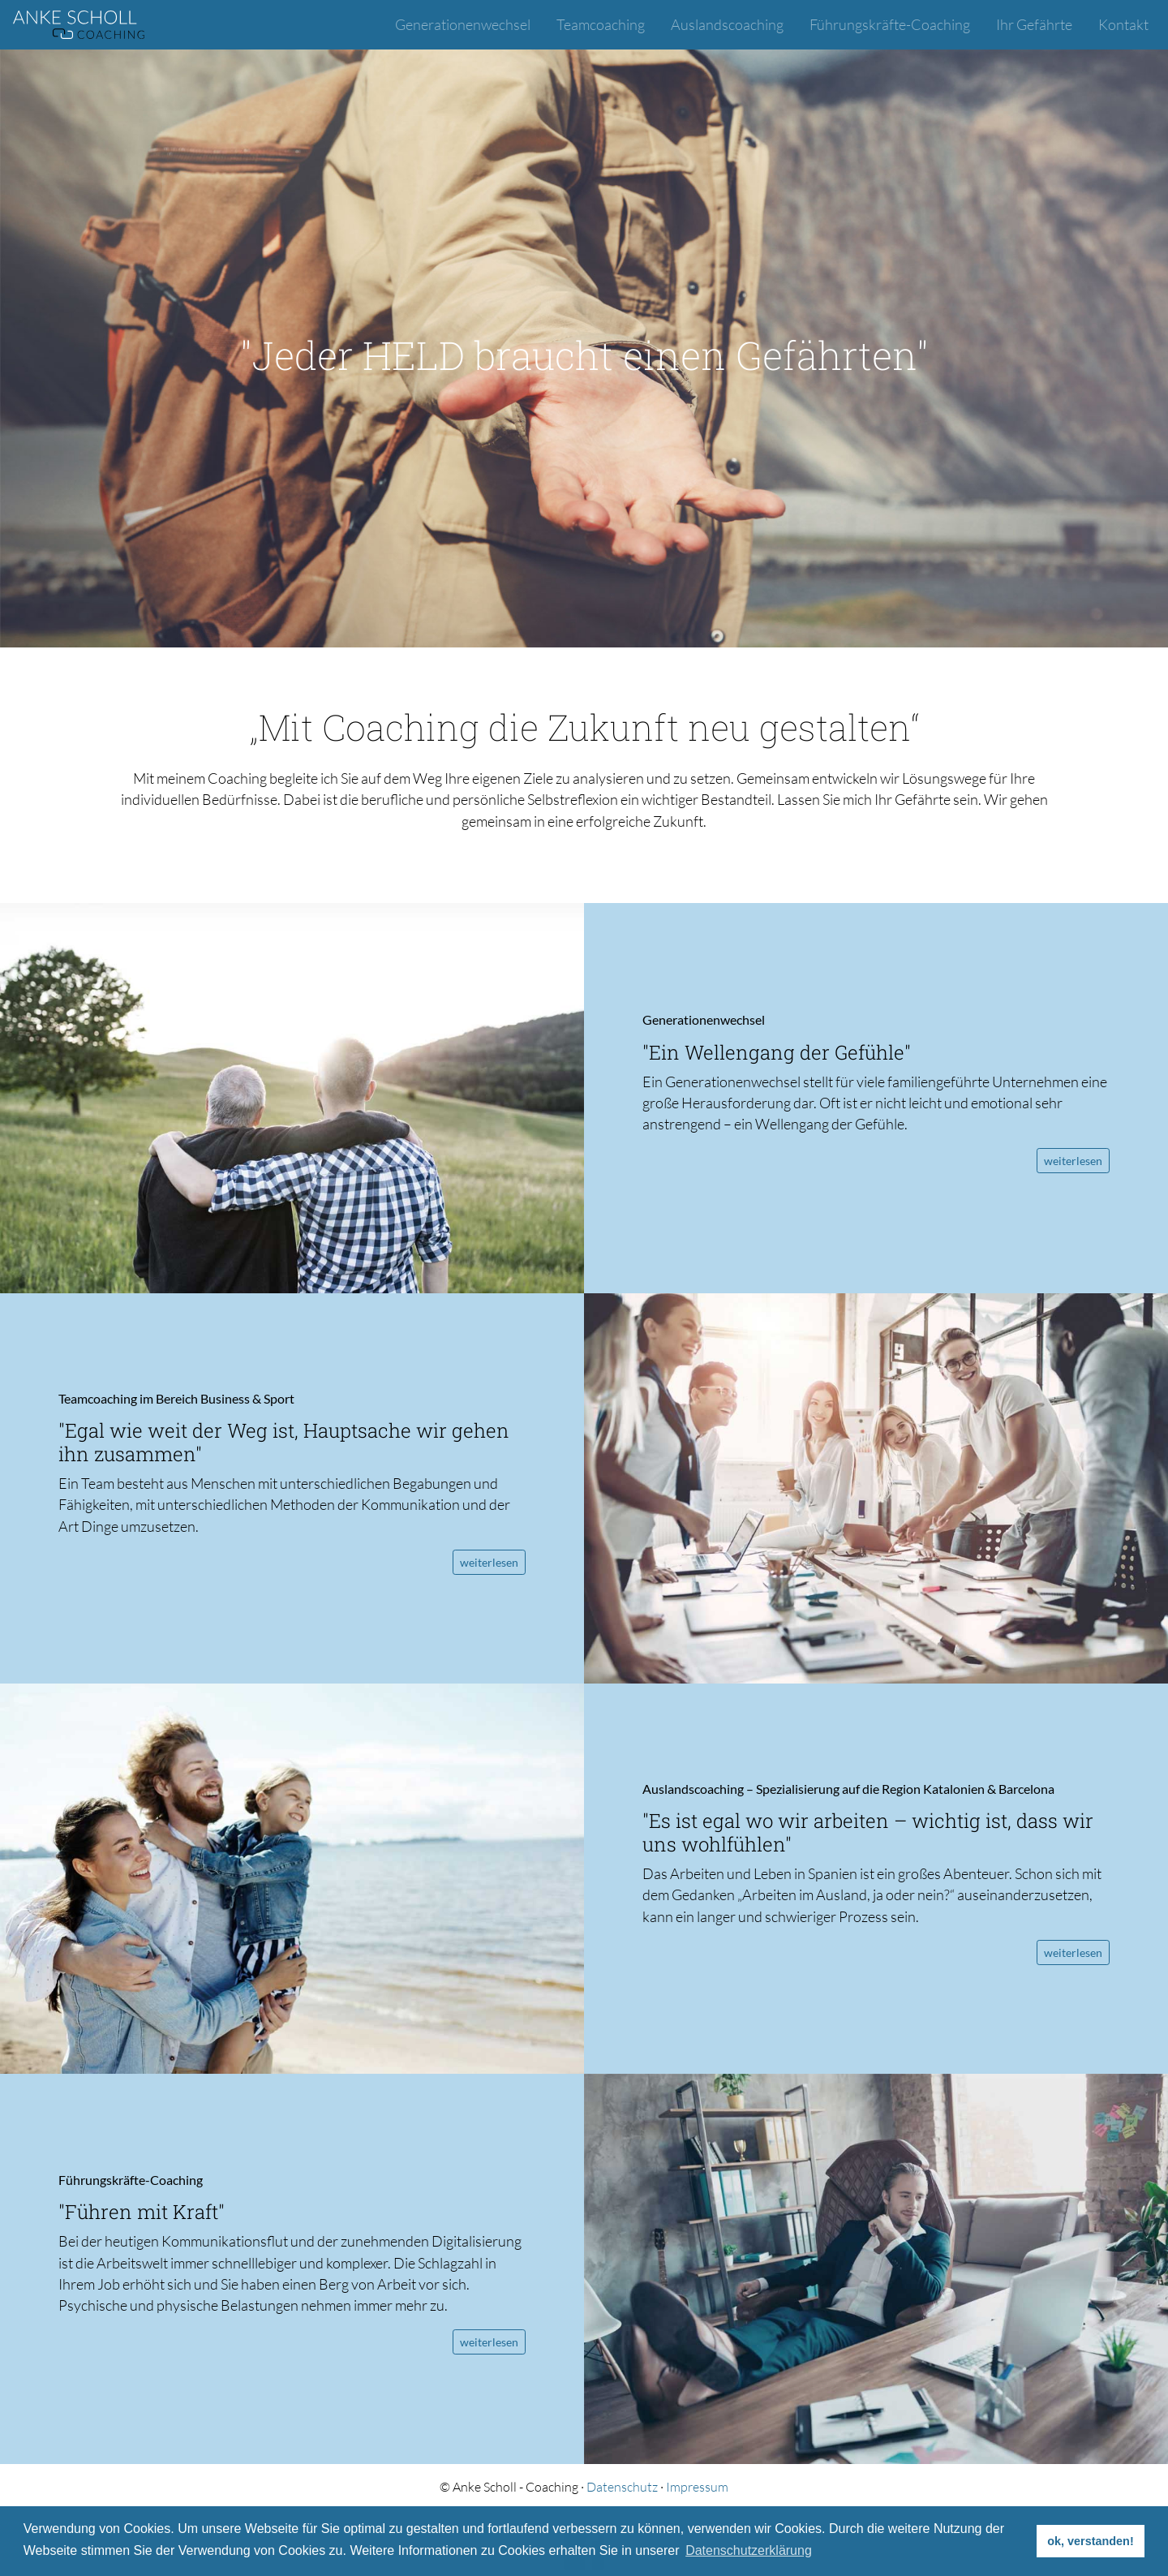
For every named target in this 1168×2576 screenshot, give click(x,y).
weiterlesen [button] (1073, 1161)
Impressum (697, 2487)
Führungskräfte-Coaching (889, 24)
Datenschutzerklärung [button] (748, 2550)
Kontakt (1123, 24)
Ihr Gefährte (1034, 24)
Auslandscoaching (727, 24)
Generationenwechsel (462, 24)
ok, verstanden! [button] (1090, 2541)
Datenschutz (622, 2487)
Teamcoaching (600, 24)
